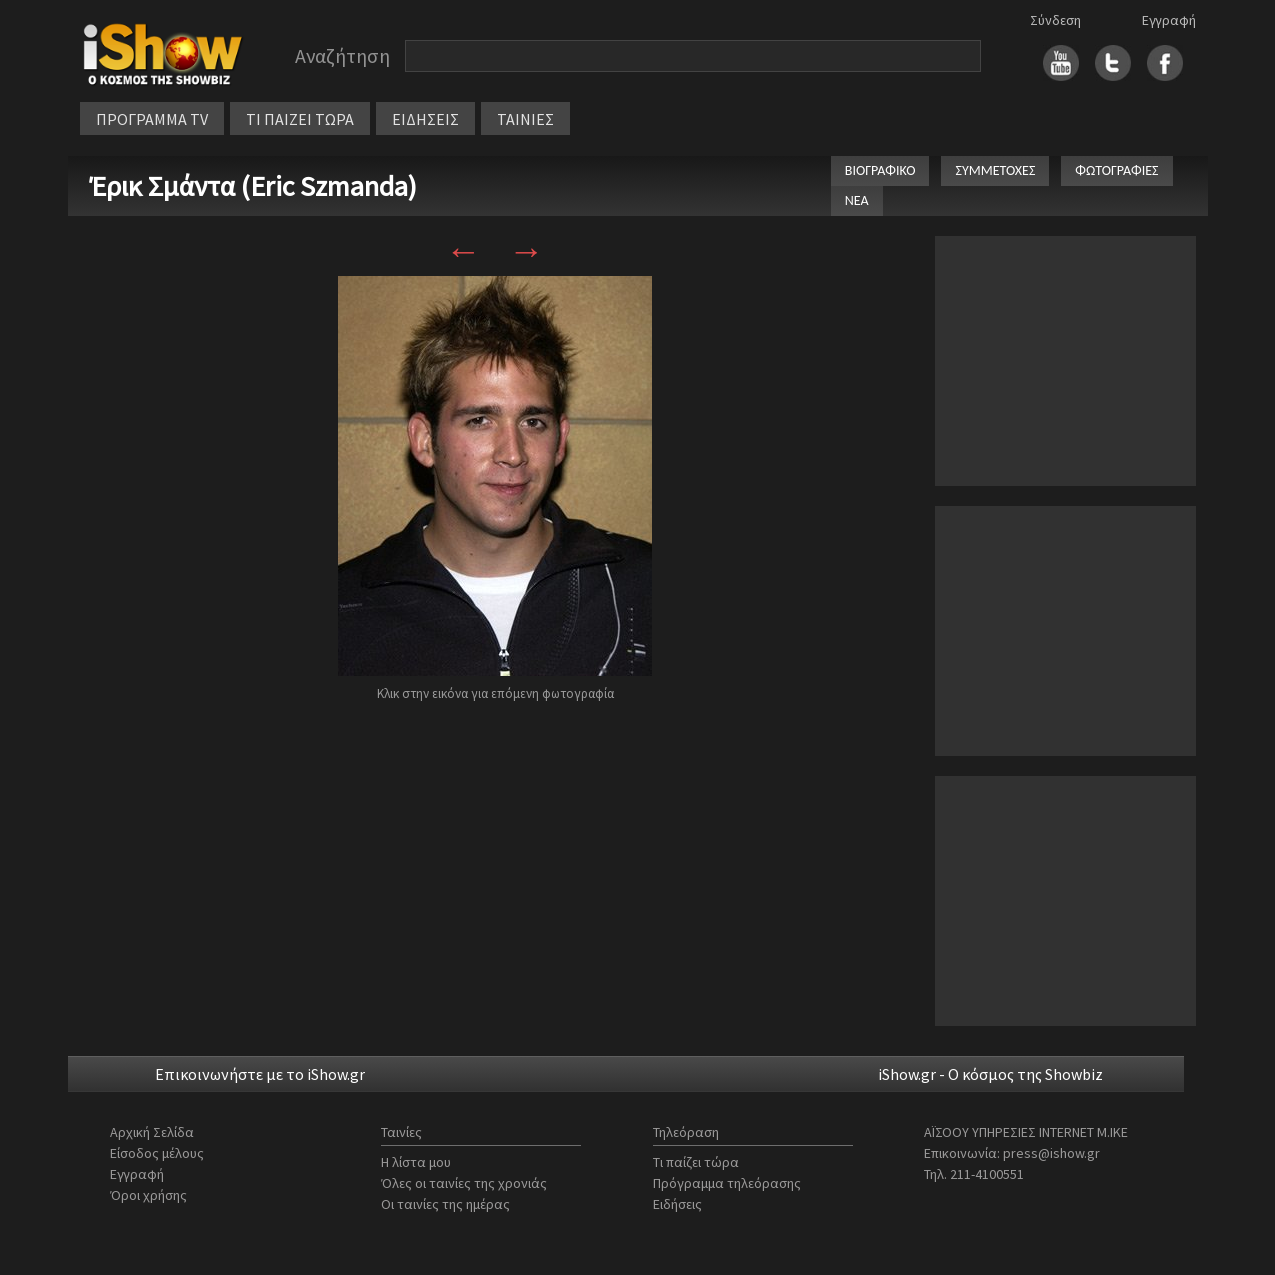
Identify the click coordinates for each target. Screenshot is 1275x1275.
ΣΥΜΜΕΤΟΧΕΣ (995, 170)
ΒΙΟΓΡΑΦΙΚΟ (880, 170)
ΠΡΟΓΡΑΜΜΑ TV (152, 119)
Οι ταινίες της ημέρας (445, 1204)
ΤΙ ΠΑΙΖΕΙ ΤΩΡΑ (300, 119)
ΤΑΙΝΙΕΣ (525, 119)
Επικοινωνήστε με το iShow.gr (260, 1074)
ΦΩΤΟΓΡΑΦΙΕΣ (1116, 170)
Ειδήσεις (677, 1204)
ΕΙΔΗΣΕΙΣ (425, 119)
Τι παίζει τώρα (696, 1162)
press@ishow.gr (1051, 1153)
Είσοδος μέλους (157, 1153)
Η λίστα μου (416, 1162)
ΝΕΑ (857, 200)
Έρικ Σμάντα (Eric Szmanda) (253, 186)
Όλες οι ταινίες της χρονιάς (464, 1183)
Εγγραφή (1169, 20)
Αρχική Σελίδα (152, 1132)
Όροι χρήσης (148, 1195)
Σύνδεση (1055, 20)
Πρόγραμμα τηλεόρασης (727, 1183)
